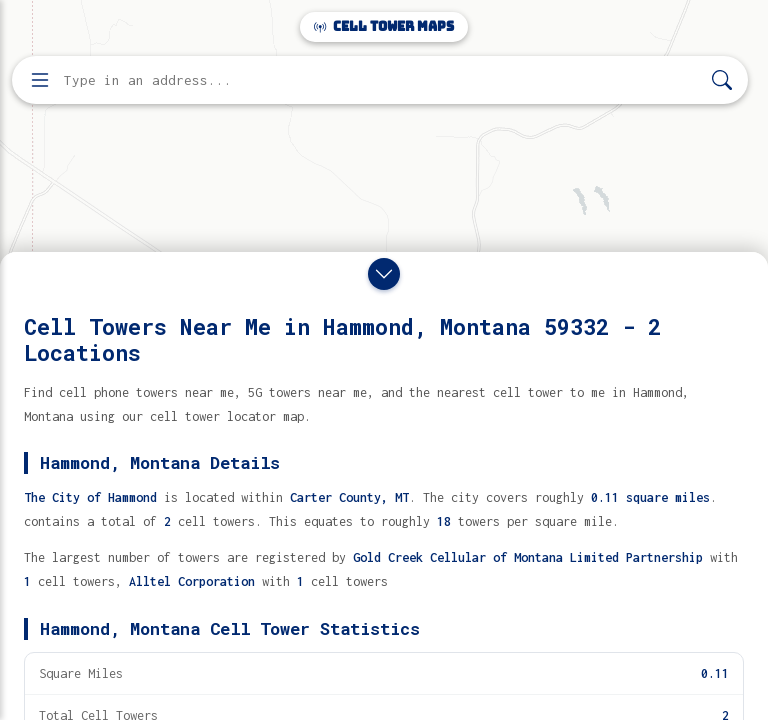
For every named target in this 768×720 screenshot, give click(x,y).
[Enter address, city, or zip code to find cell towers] (382, 80)
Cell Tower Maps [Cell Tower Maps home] (384, 26)
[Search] (722, 80)
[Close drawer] (384, 274)
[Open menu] (40, 80)
